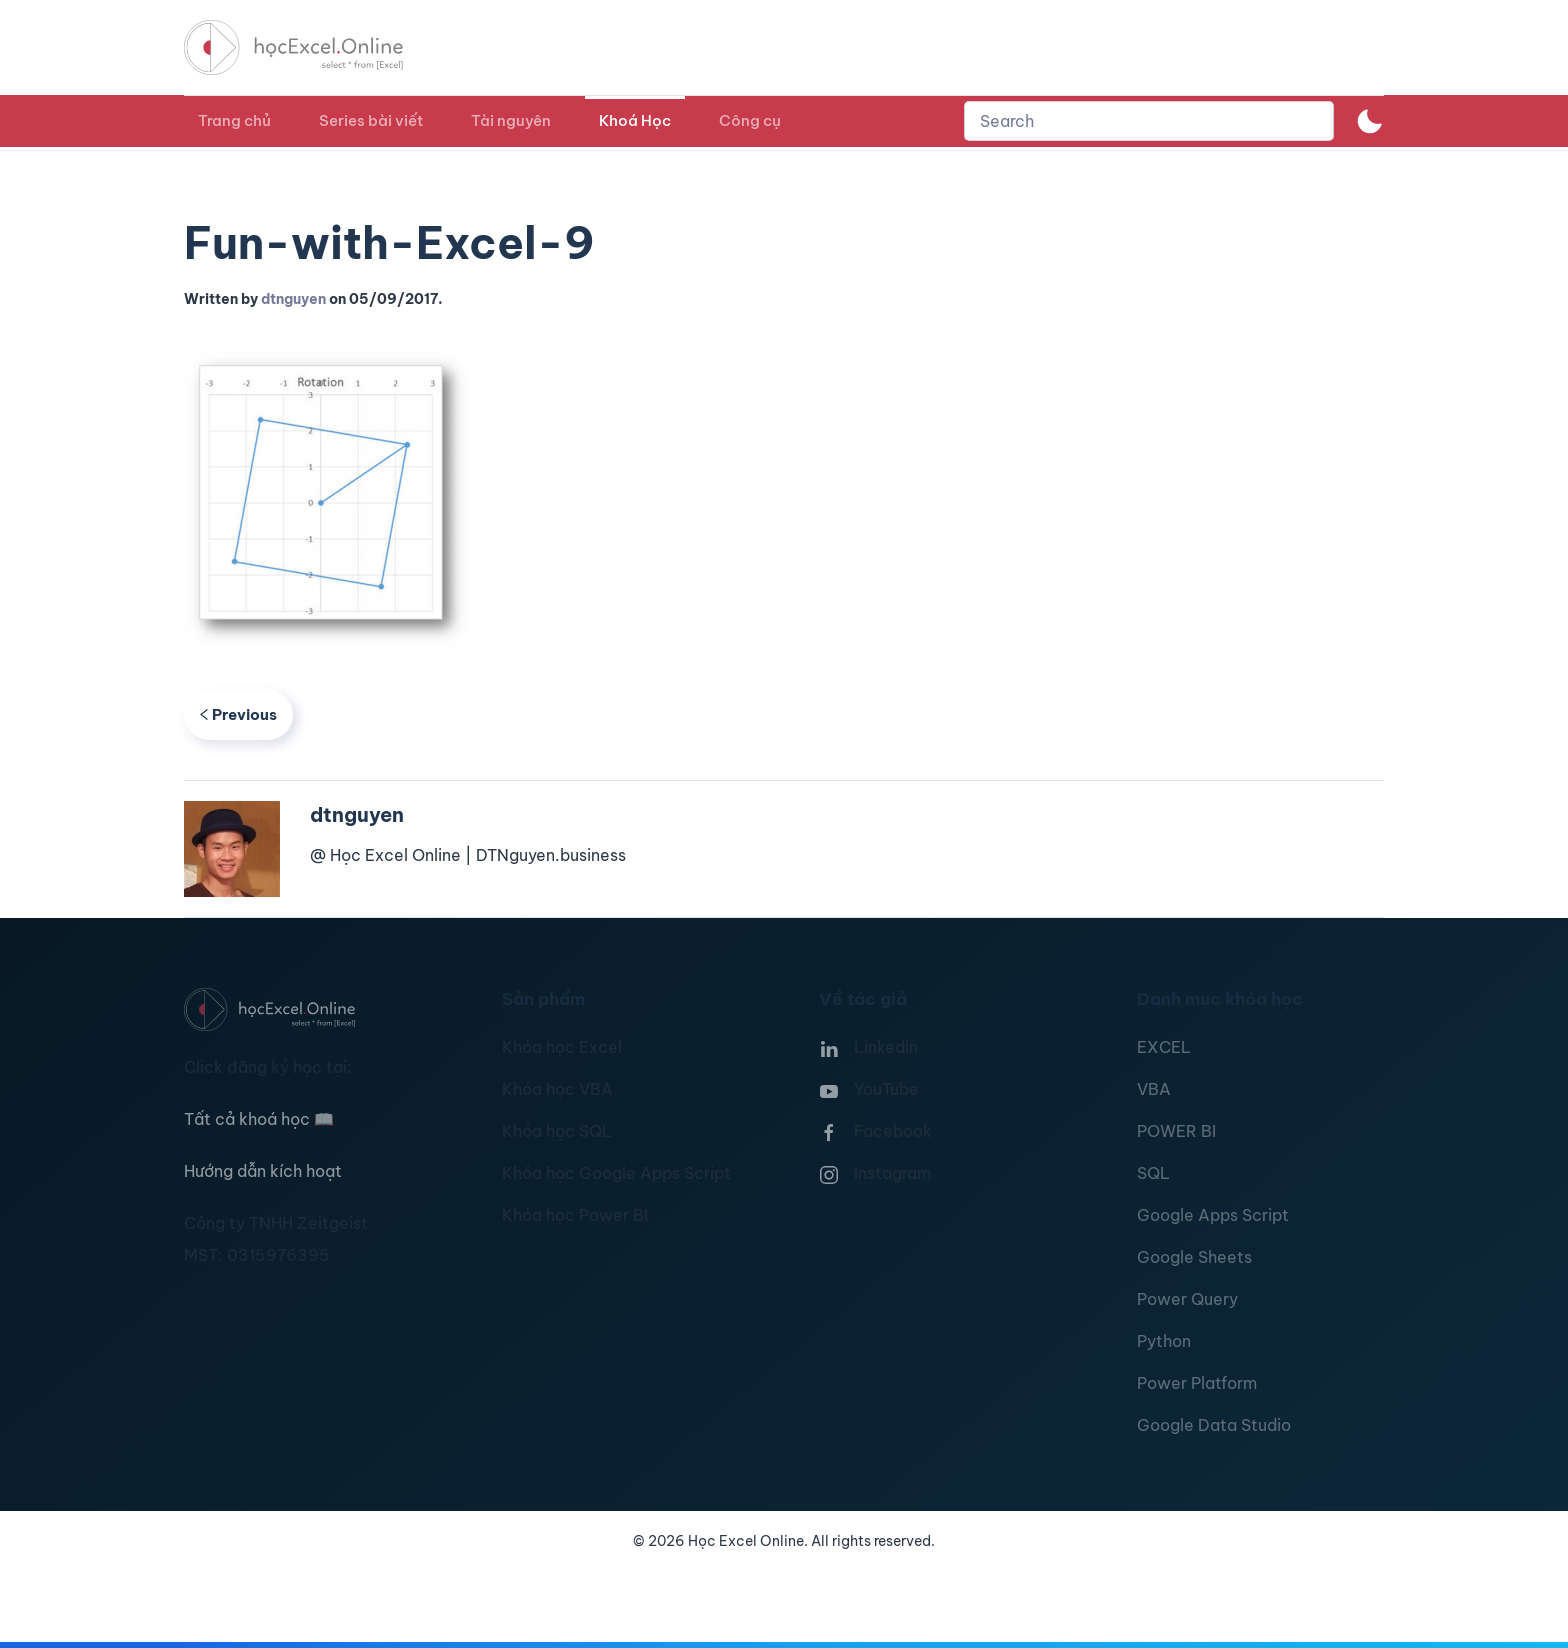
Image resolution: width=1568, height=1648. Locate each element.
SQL (1153, 1173)
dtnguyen (293, 299)
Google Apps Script (1213, 1215)
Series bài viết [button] (371, 120)
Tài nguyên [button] (511, 120)
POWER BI (1176, 1131)
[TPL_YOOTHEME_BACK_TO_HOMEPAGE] (312, 47)
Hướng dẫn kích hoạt (263, 1171)
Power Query (1187, 1299)
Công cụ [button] (750, 120)
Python (1164, 1341)
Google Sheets (1194, 1257)
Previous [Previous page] (238, 714)
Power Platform (1197, 1383)
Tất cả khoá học (259, 1119)
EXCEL (1164, 1047)
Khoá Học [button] (635, 120)
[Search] (1149, 121)
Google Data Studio (1214, 1425)
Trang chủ (234, 120)
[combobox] (1149, 121)
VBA (1154, 1089)
